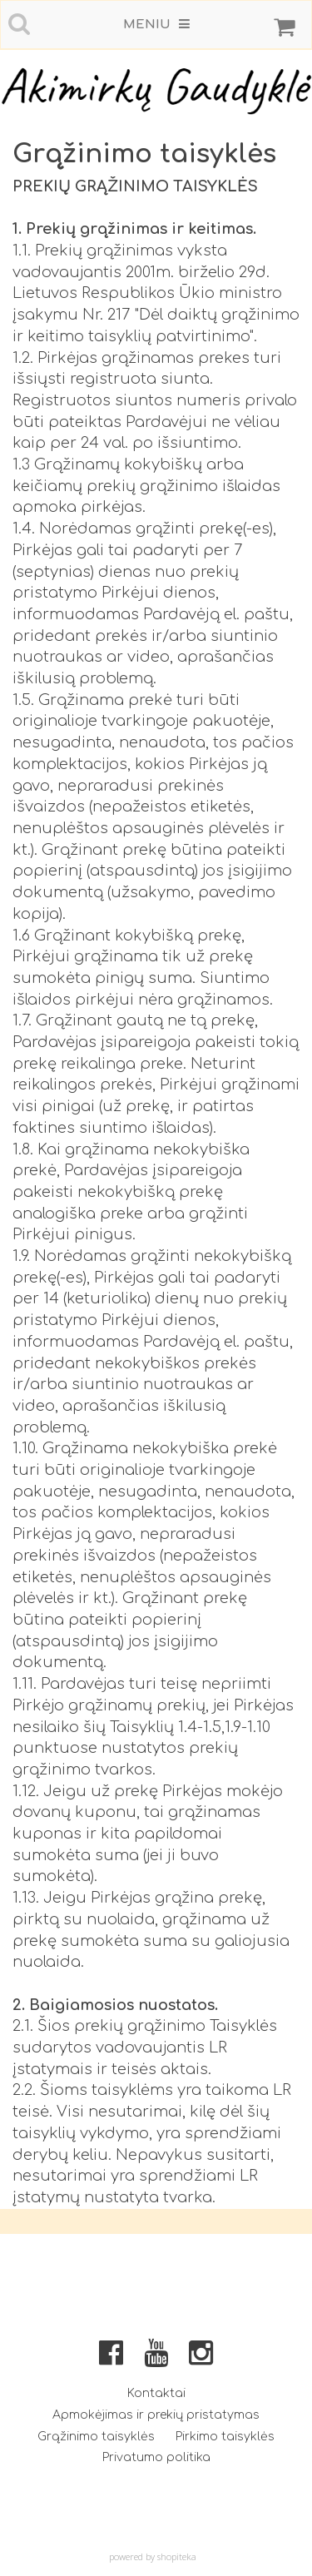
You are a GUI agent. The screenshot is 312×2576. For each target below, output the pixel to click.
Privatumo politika (156, 2457)
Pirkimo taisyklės (225, 2436)
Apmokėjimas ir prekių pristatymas (156, 2415)
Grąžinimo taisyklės (96, 2436)
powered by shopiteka (152, 2556)
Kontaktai (156, 2393)
